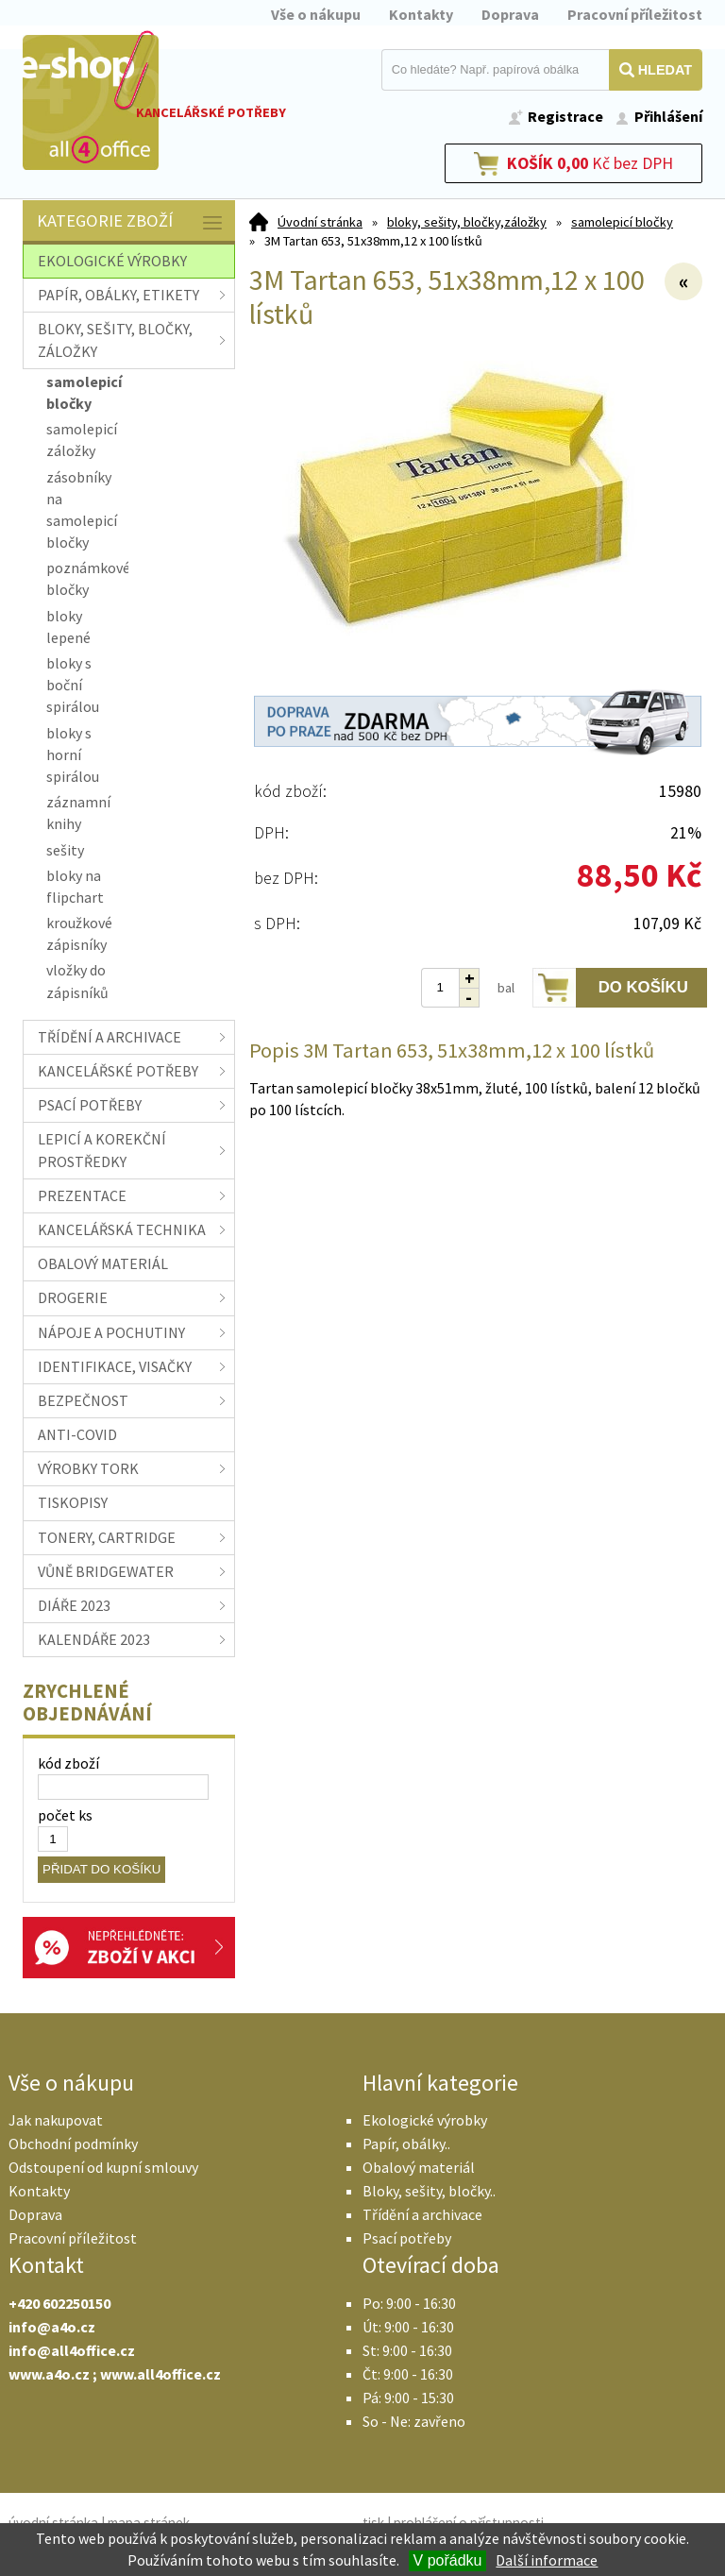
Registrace (565, 116)
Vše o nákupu (316, 14)
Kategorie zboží (131, 222)
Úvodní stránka (320, 221)
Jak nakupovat (55, 2119)
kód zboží (68, 1763)
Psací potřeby (406, 2238)
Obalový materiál (418, 2167)
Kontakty (421, 14)
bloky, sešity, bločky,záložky (467, 221)
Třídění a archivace (422, 2214)
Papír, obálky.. (406, 2143)
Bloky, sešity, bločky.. (429, 2190)
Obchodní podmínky (73, 2143)
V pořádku (447, 2560)
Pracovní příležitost (634, 14)
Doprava (510, 14)
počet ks (65, 1814)
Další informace (547, 2560)
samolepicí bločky (622, 221)
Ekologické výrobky (424, 2119)
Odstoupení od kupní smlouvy (103, 2167)
